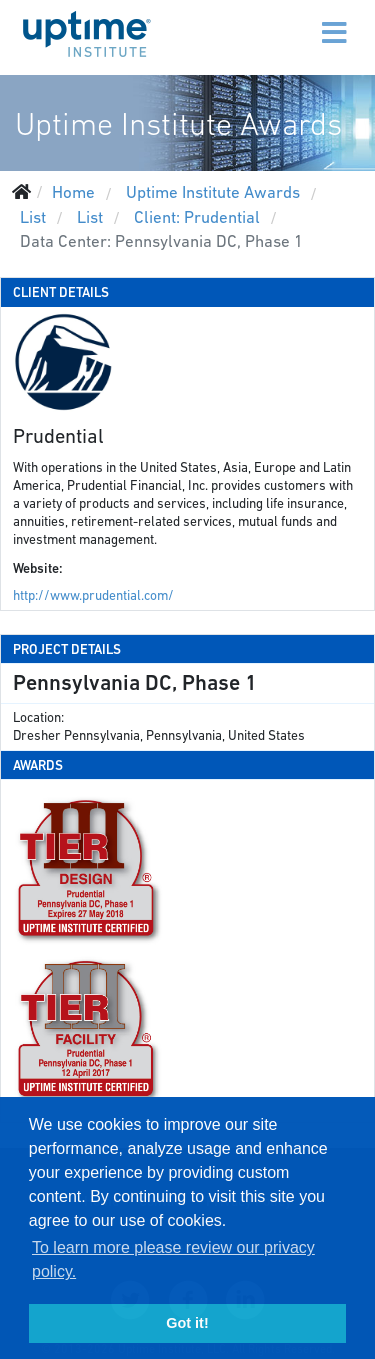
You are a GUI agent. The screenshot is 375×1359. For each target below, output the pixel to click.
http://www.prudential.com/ (93, 595)
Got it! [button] (187, 1323)
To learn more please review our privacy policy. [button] (173, 1259)
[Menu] (292, 20)
